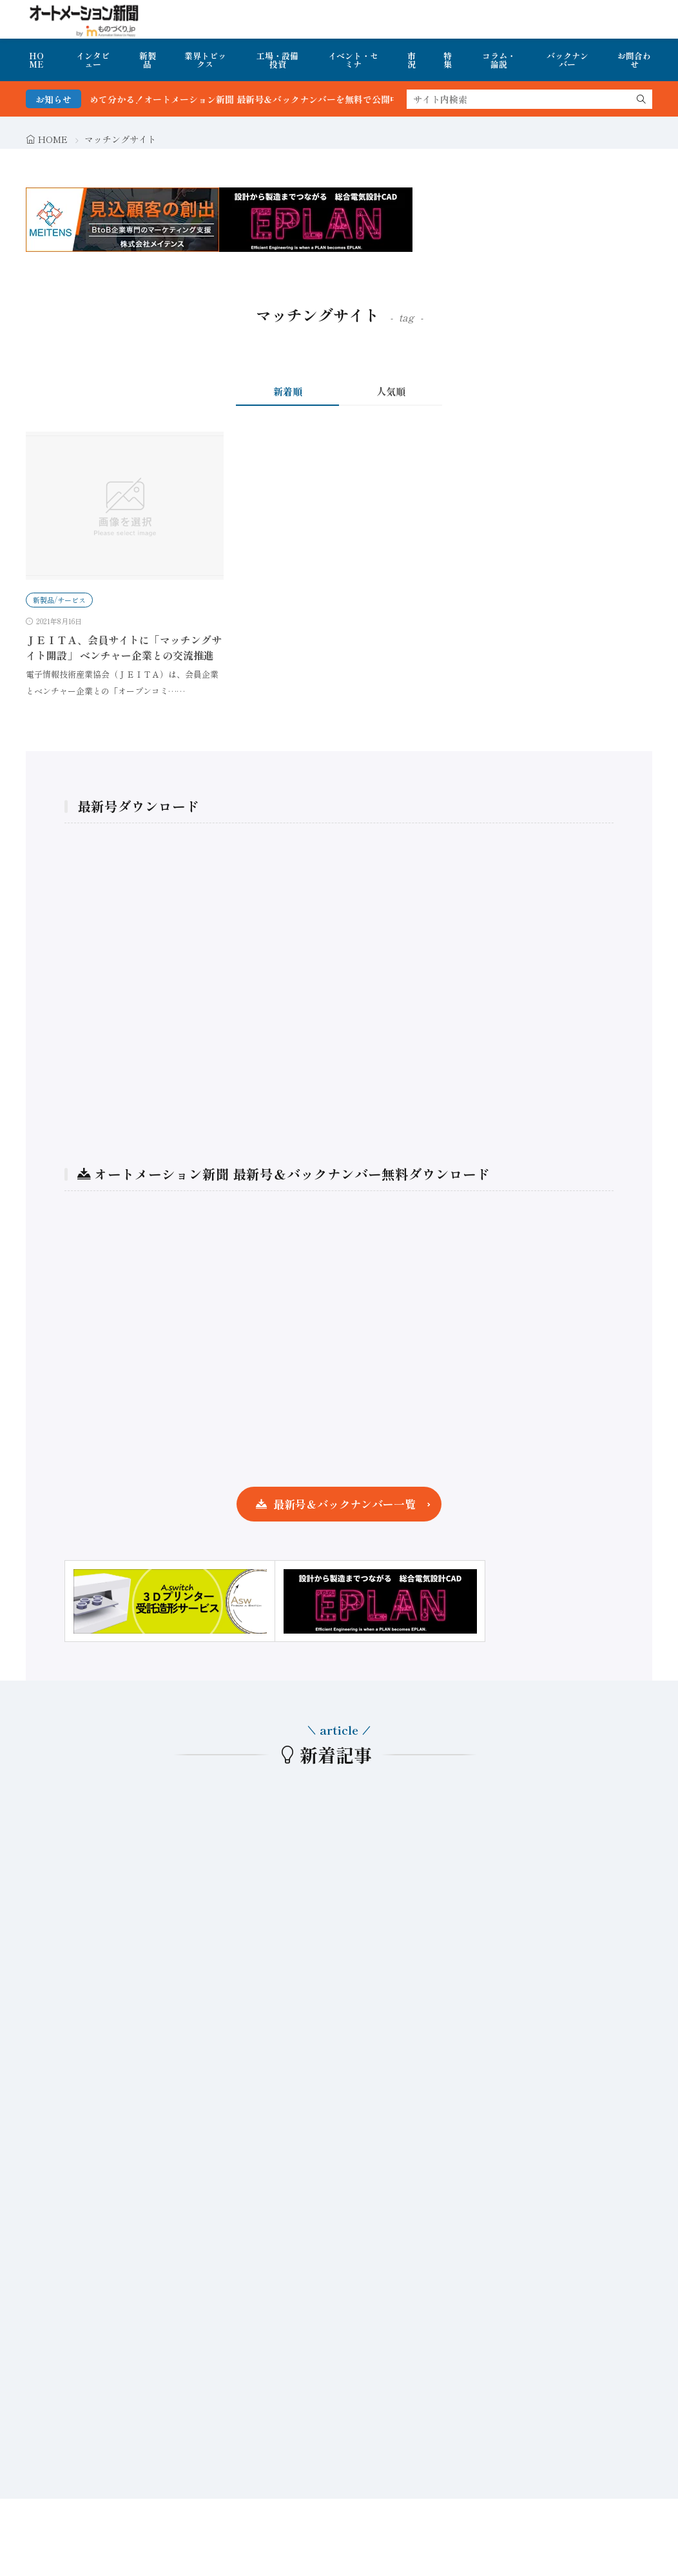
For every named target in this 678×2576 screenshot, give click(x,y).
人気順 (390, 391)
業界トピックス (205, 60)
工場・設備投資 (277, 60)
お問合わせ (634, 60)
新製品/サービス (59, 600)
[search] (641, 99)
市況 (411, 60)
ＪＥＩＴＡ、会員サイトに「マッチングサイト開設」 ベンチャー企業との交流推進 (124, 647)
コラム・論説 (499, 60)
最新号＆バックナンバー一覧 (344, 1504)
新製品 (147, 60)
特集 (447, 60)
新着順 (287, 391)
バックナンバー (567, 60)
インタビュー (93, 60)
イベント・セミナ (353, 60)
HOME (36, 60)
